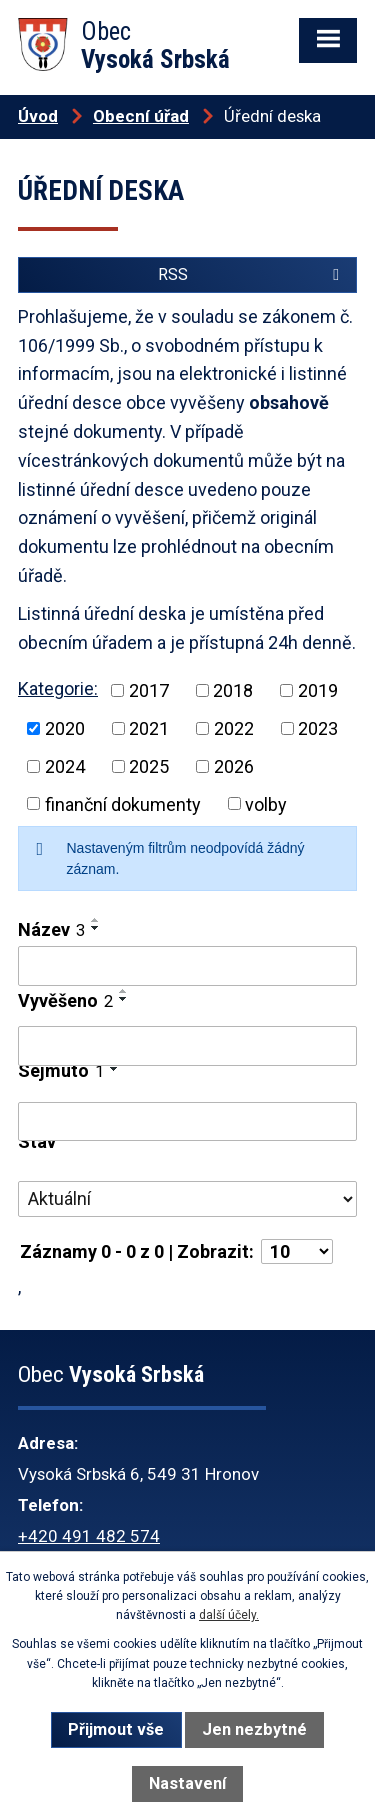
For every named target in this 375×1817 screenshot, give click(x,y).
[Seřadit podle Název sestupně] (96, 928)
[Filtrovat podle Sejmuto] (187, 1122)
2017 (149, 690)
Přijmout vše (116, 1729)
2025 (149, 766)
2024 (65, 766)
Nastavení (187, 1783)
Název (51, 929)
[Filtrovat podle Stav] (187, 1199)
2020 (65, 728)
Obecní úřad (141, 116)
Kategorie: (58, 688)
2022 (234, 728)
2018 (233, 690)
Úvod (38, 116)
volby (266, 803)
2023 (318, 728)
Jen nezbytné (254, 1729)
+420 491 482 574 (89, 1536)
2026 (234, 766)
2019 (318, 690)
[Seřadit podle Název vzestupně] (96, 920)
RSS (252, 274)
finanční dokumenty (123, 803)
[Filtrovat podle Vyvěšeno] (187, 1046)
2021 (149, 728)
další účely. (229, 1615)
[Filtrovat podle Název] (187, 966)
